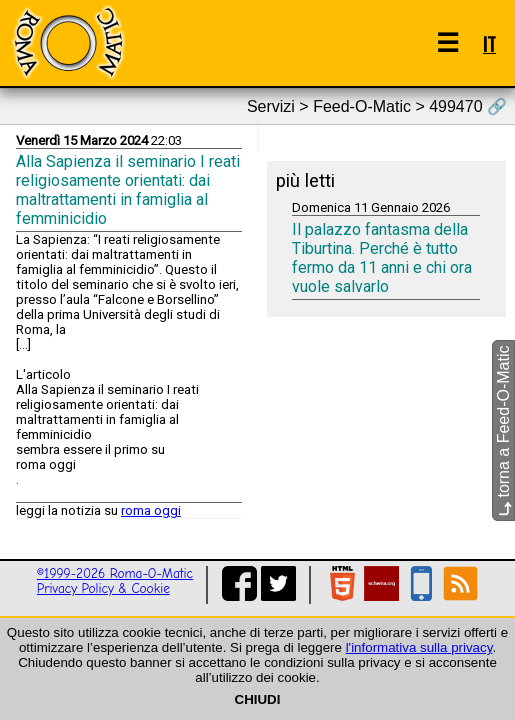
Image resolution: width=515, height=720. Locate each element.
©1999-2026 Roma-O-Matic (115, 573)
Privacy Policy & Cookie (103, 588)
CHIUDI (258, 699)
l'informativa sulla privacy (419, 647)
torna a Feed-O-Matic (503, 431)
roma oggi (151, 510)
